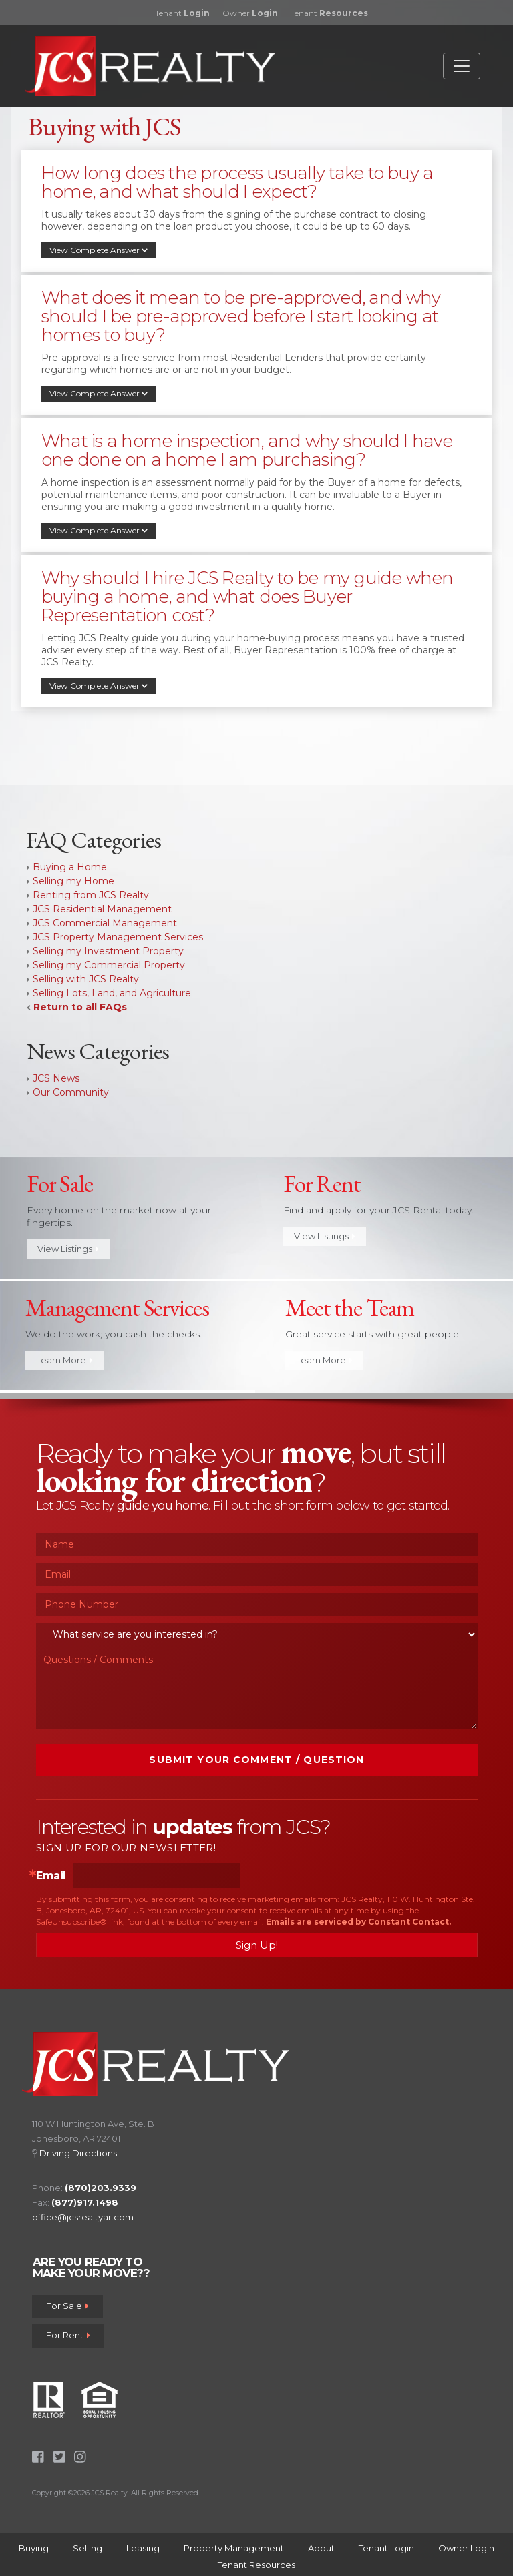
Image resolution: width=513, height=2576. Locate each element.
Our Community (71, 1092)
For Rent (68, 2335)
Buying (34, 2548)
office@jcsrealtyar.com (83, 2217)
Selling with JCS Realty (86, 979)
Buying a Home (70, 867)
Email (51, 1876)
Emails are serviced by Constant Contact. (358, 1922)
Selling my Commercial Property (109, 965)
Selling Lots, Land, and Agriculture (112, 993)
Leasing (143, 2548)
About (321, 2548)
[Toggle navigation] (461, 66)
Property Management (234, 2548)
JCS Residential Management (102, 909)
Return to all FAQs (80, 1007)
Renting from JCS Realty (91, 895)
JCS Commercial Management (105, 923)
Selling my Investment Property (108, 951)
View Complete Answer (98, 250)
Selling (87, 2548)
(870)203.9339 (100, 2187)
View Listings (68, 1248)
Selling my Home (73, 881)
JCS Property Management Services (118, 937)
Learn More (64, 1360)
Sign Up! (257, 1945)
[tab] (256, 218)
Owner (250, 13)
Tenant (182, 13)
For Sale (67, 2305)
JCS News (56, 1078)
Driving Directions (78, 2153)
